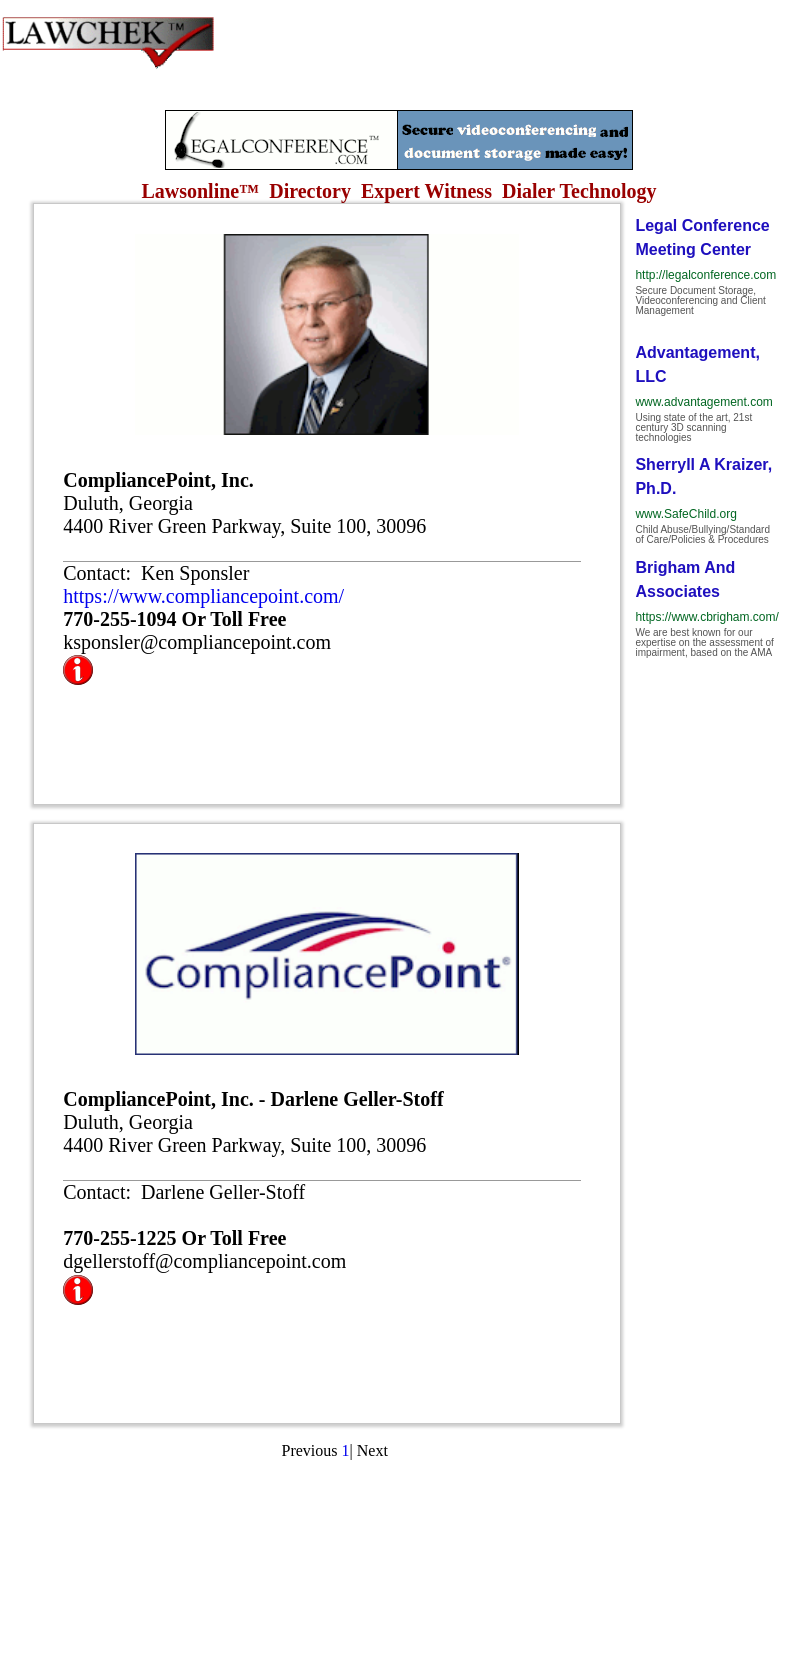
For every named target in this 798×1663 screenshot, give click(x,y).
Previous (310, 1450)
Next (372, 1450)
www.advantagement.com (703, 402)
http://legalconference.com (705, 275)
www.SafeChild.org (685, 514)
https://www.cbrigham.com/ (706, 617)
